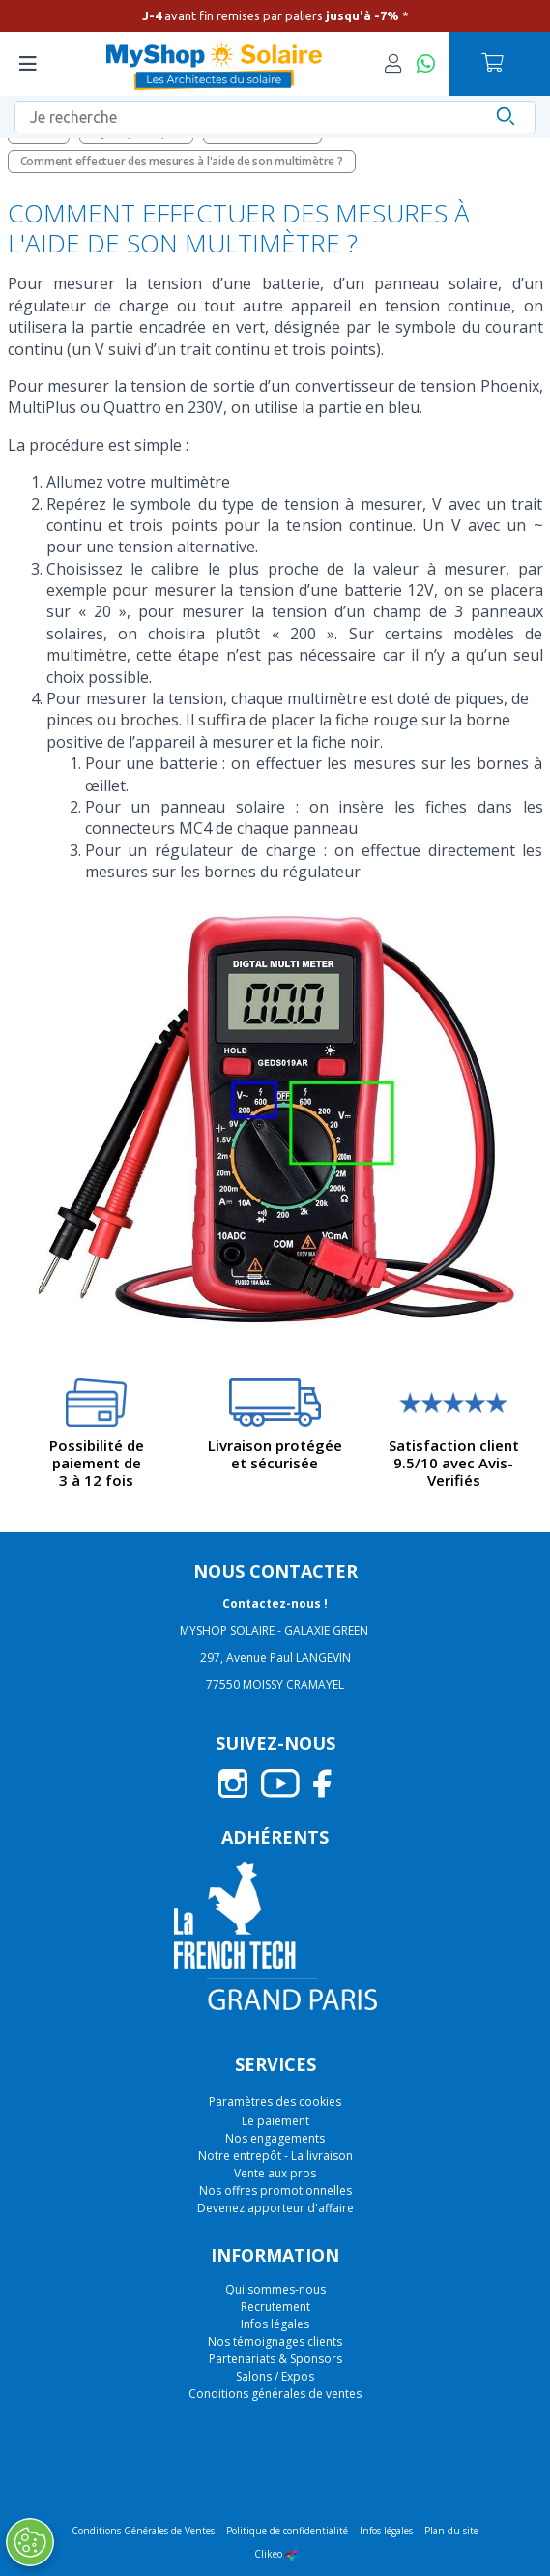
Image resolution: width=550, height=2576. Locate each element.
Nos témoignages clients (275, 2341)
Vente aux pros (275, 2173)
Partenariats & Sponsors (275, 2359)
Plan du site (451, 2530)
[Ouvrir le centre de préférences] (29, 2542)
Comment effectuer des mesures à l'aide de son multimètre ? (181, 161)
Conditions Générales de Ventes (143, 2530)
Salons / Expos (275, 2376)
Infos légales (275, 2324)
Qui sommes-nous (275, 2289)
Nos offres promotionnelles (275, 2190)
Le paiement (275, 2121)
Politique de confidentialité (287, 2530)
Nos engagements (275, 2138)
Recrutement (275, 2306)
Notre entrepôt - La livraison (275, 2155)
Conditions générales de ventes (275, 2393)
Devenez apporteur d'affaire (275, 2208)
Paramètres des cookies (275, 2102)
